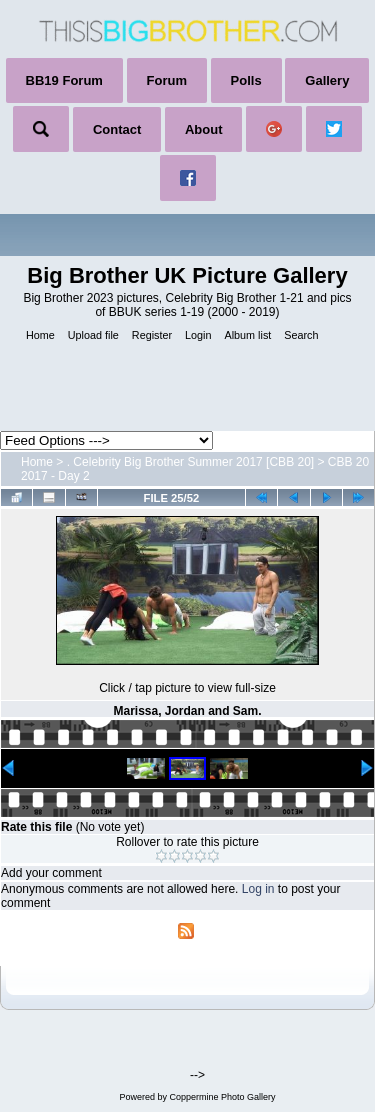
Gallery (327, 80)
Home (37, 462)
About (204, 129)
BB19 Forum (64, 80)
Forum (167, 80)
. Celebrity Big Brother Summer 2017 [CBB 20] (190, 462)
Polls (246, 80)
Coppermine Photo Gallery (222, 1097)
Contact (117, 129)
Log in (258, 889)
